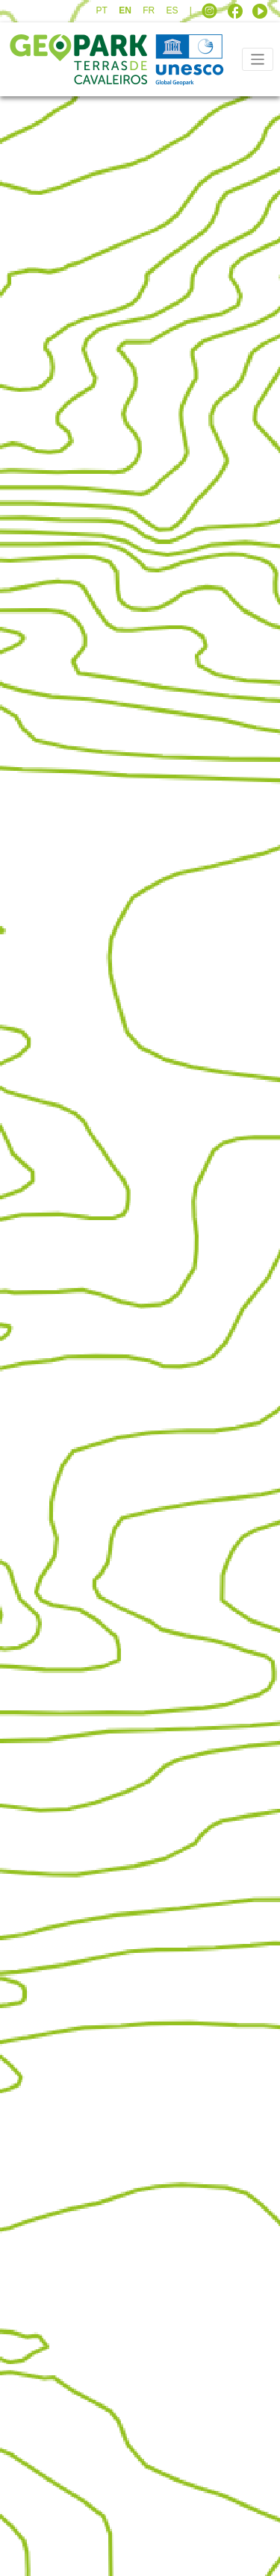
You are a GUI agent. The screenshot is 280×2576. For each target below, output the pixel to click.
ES (172, 10)
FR (149, 10)
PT (101, 10)
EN (125, 10)
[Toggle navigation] (258, 59)
